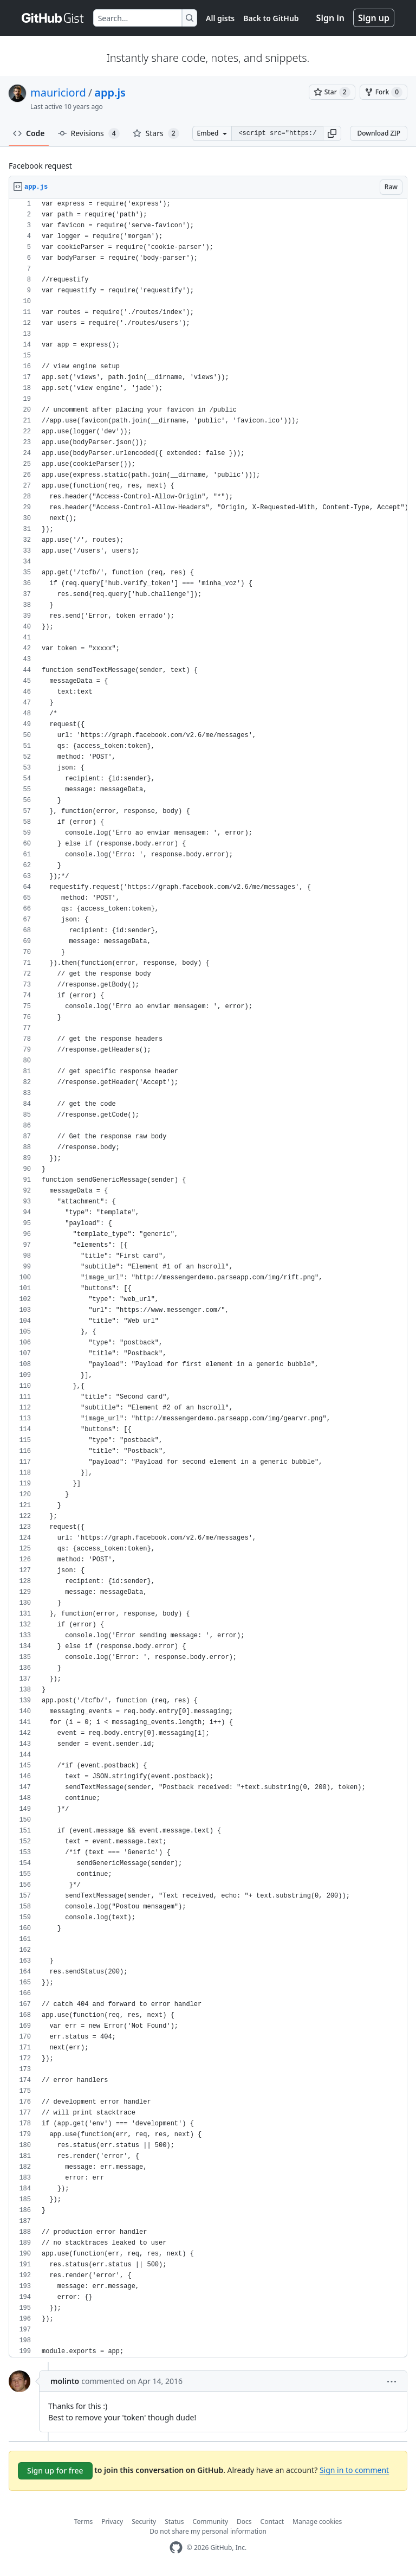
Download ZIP (378, 133)
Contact (272, 2521)
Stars (156, 133)
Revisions (89, 133)
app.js (110, 92)
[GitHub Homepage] (176, 2547)
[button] (332, 133)
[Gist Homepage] (53, 17)
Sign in (330, 18)
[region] (208, 1277)
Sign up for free (55, 2470)
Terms (83, 2521)
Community (210, 2521)
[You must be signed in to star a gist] (332, 92)
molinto (64, 2381)
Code (29, 133)
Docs (244, 2521)
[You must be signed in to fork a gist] (383, 92)
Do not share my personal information (208, 2531)
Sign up (373, 18)
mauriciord (58, 92)
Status (174, 2521)
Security (144, 2521)
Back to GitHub (270, 18)
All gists (220, 18)
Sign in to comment (354, 2470)
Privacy (112, 2521)
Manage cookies (317, 2521)
